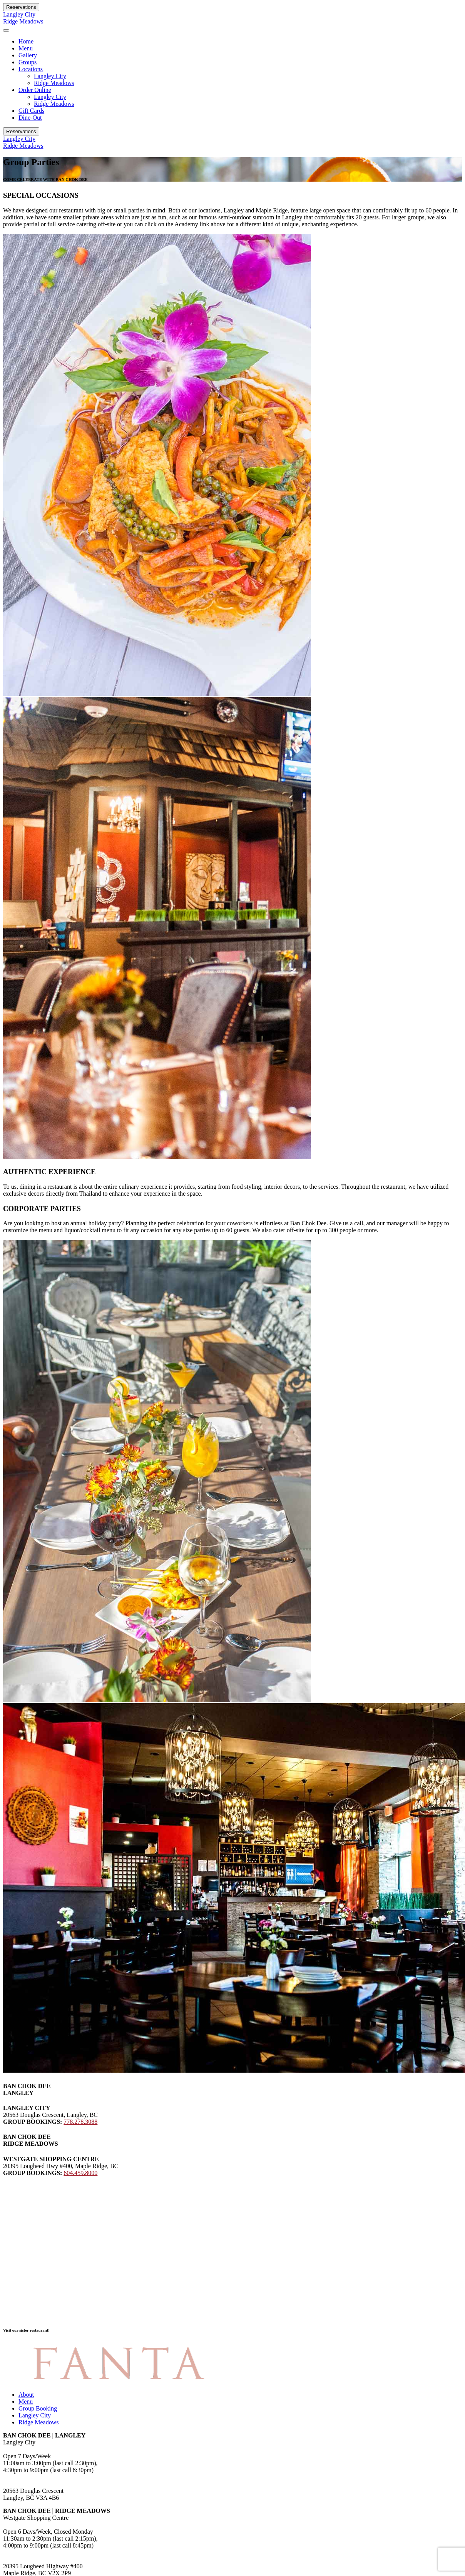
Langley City (19, 14)
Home (25, 41)
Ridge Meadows (23, 21)
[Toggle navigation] (6, 30)
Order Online (34, 90)
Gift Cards (31, 110)
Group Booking (37, 2408)
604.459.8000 (80, 2173)
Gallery (27, 55)
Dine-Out (30, 117)
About (26, 2394)
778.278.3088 (80, 2121)
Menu (25, 48)
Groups (27, 62)
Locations (30, 69)
